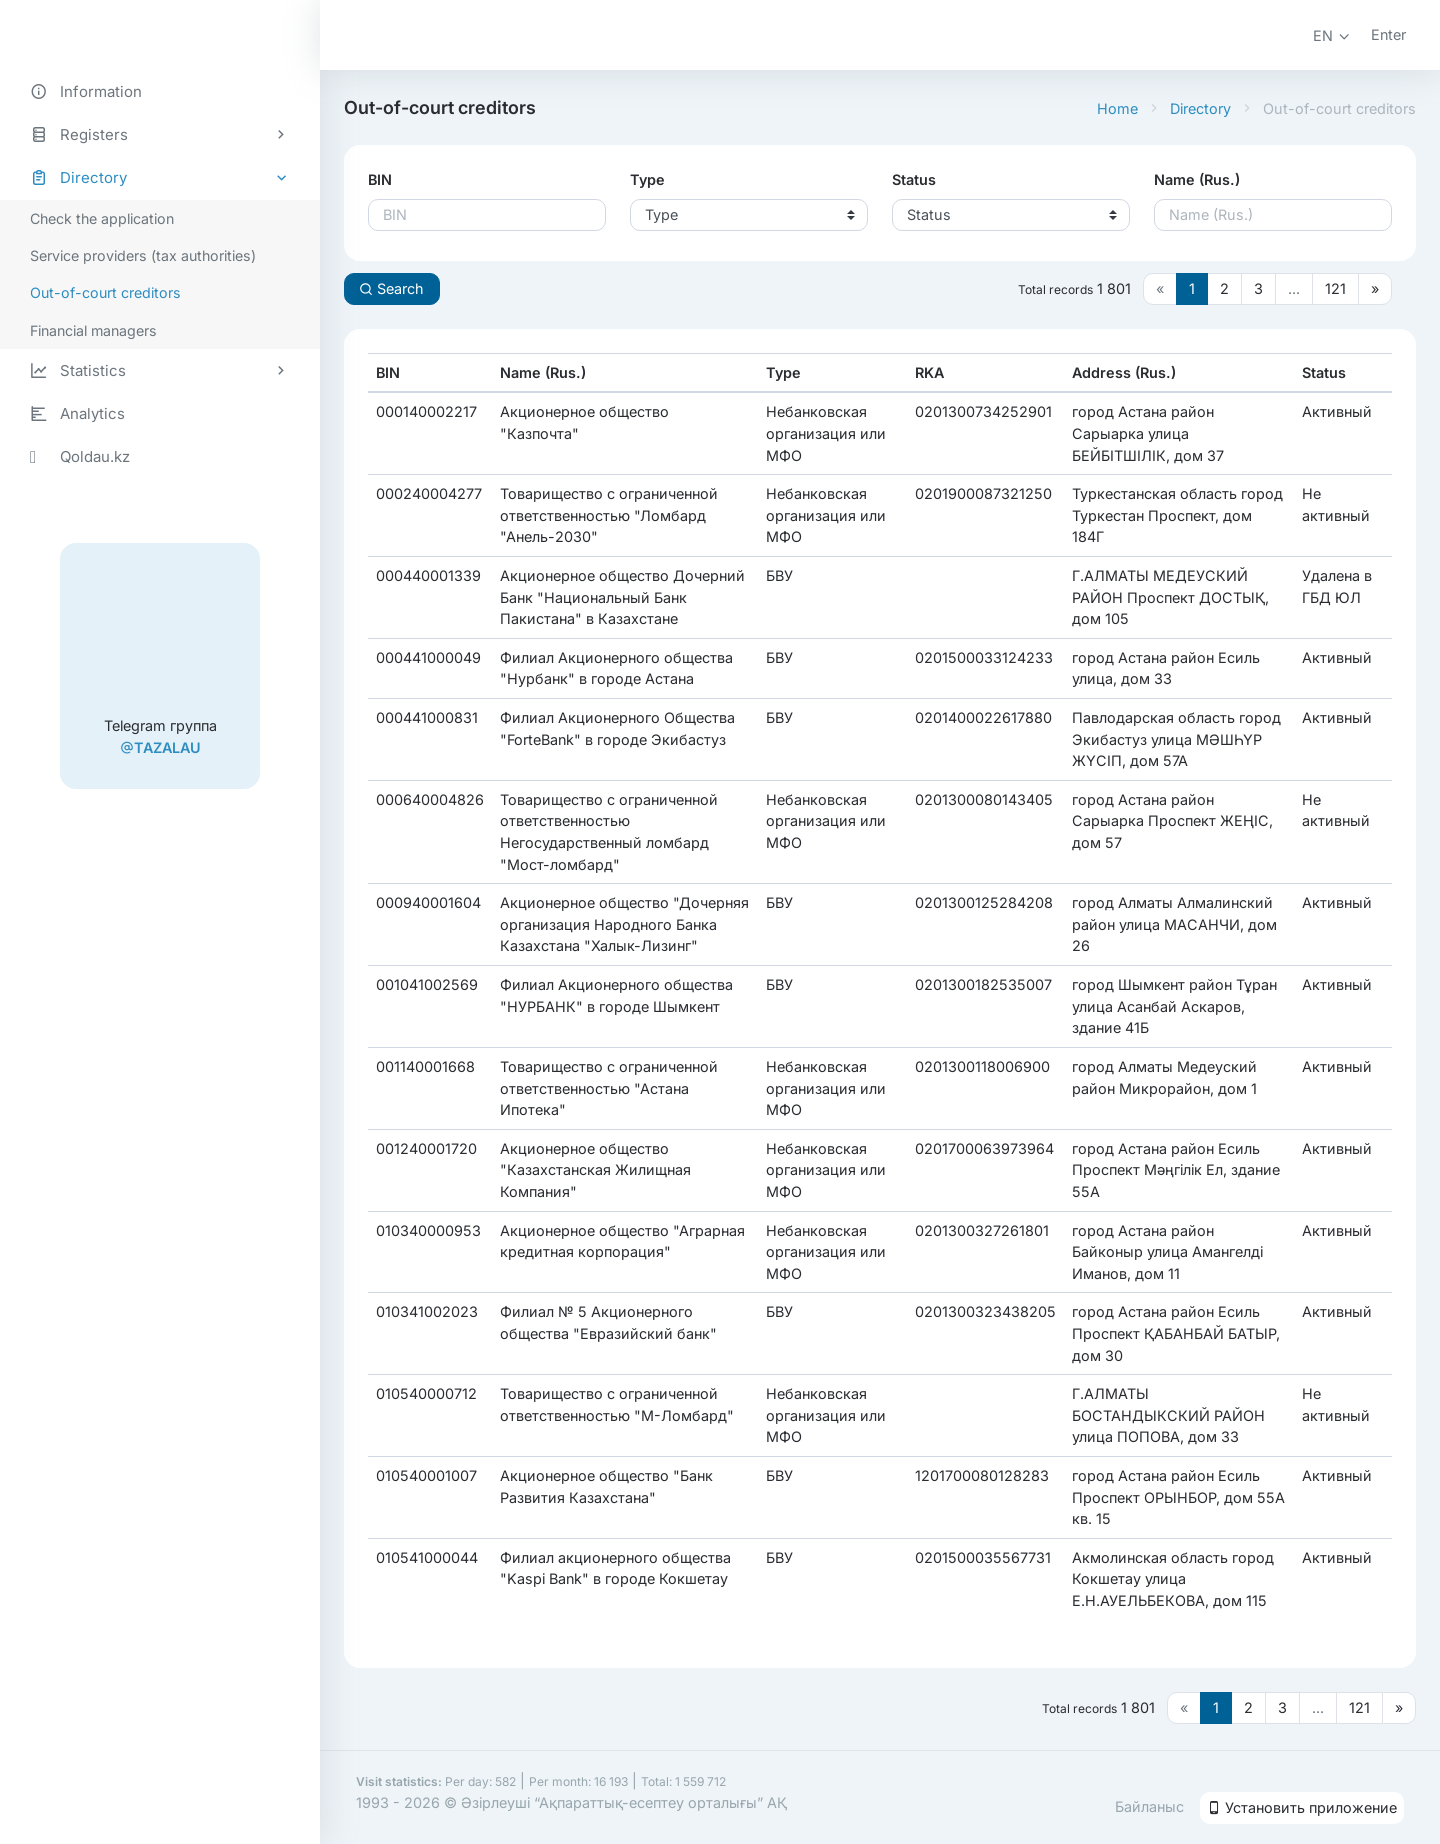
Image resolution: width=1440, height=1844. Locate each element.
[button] (1332, 35)
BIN (380, 179)
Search (391, 288)
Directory (1200, 108)
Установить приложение (1302, 1807)
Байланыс (1149, 1806)
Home (1117, 108)
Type (647, 179)
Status (914, 179)
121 (1335, 288)
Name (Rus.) (1197, 179)
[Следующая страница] (1375, 289)
